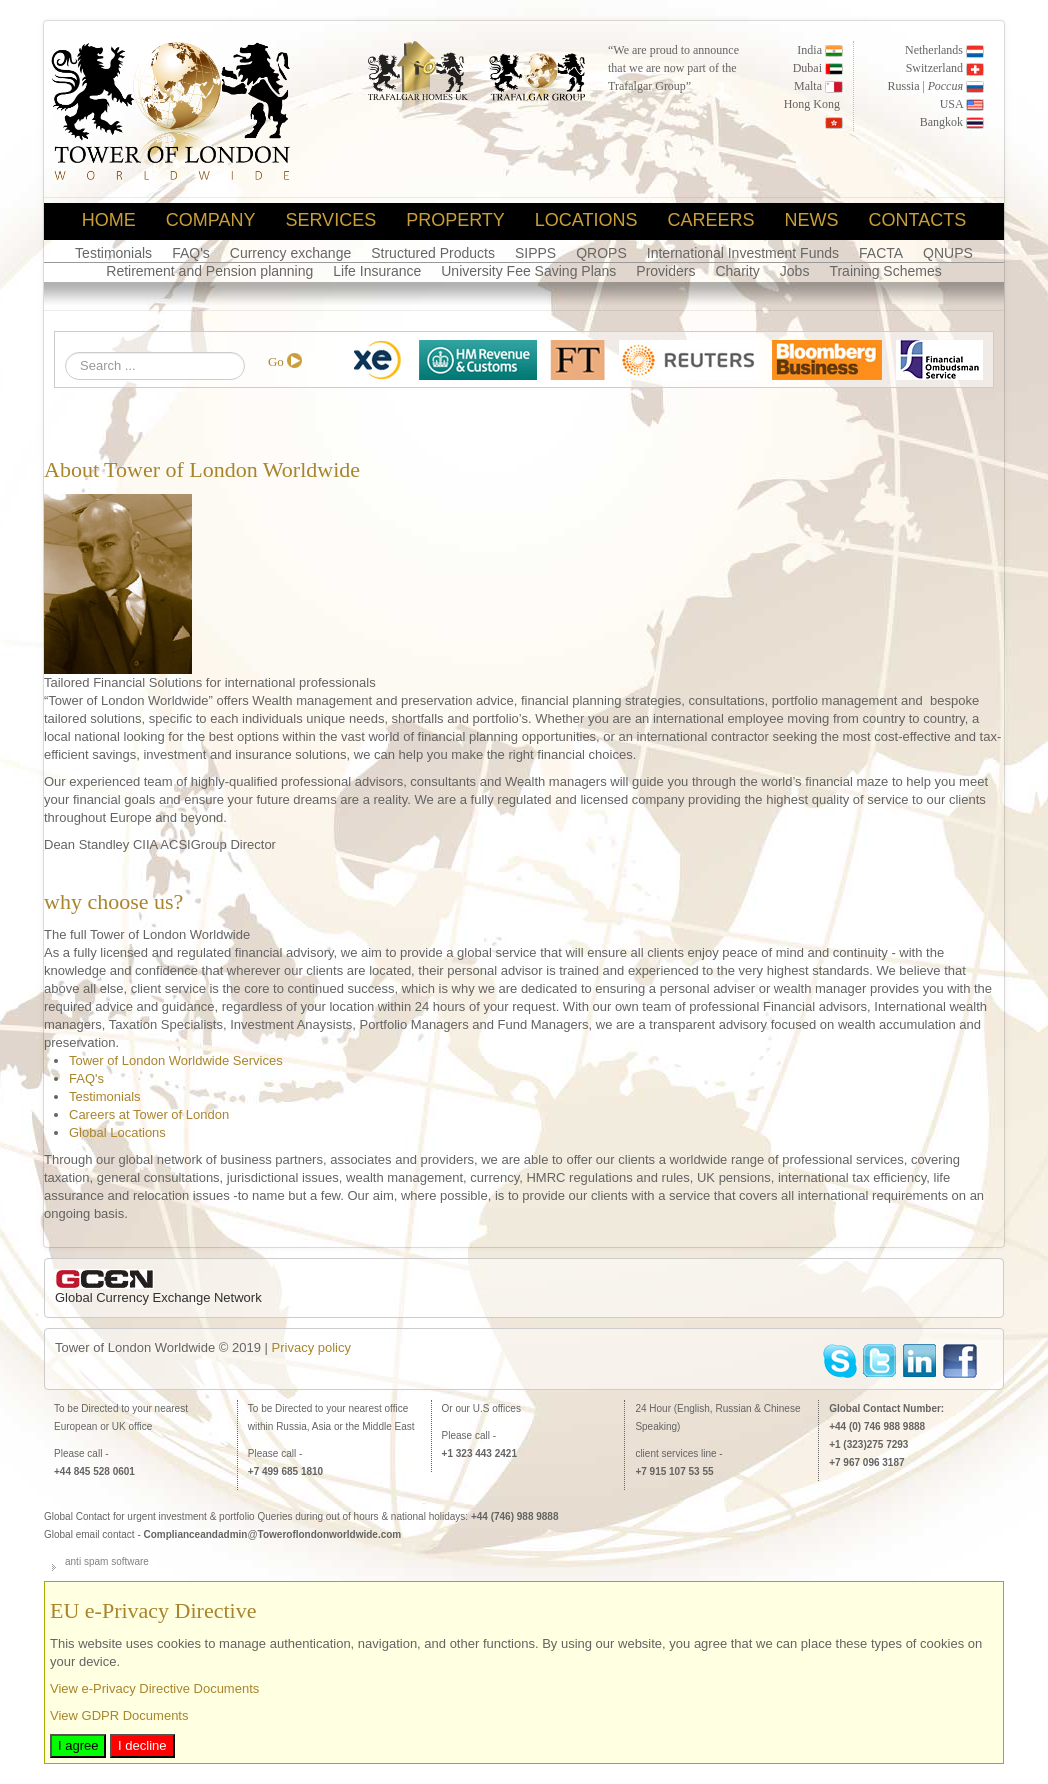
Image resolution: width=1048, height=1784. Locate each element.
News (812, 220)
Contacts (918, 220)
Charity (737, 271)
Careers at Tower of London (149, 1114)
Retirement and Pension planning (209, 271)
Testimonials (113, 253)
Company (211, 220)
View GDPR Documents (119, 1715)
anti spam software (107, 1561)
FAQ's (191, 253)
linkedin (920, 1361)
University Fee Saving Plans (528, 271)
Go (276, 361)
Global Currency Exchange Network (158, 1297)
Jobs (795, 271)
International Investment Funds (743, 253)
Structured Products (433, 253)
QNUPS (948, 253)
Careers (711, 220)
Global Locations (117, 1132)
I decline (142, 1745)
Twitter (880, 1361)
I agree (78, 1745)
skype (840, 1361)
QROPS (601, 253)
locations (586, 220)
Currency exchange (290, 253)
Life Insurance (377, 271)
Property (455, 220)
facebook (960, 1361)
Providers (665, 271)
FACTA (881, 253)
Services (330, 220)
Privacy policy (311, 1347)
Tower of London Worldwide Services (176, 1060)
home (109, 220)
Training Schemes (885, 271)
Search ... (65, 352)
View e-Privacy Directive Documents (154, 1688)
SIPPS (535, 253)
